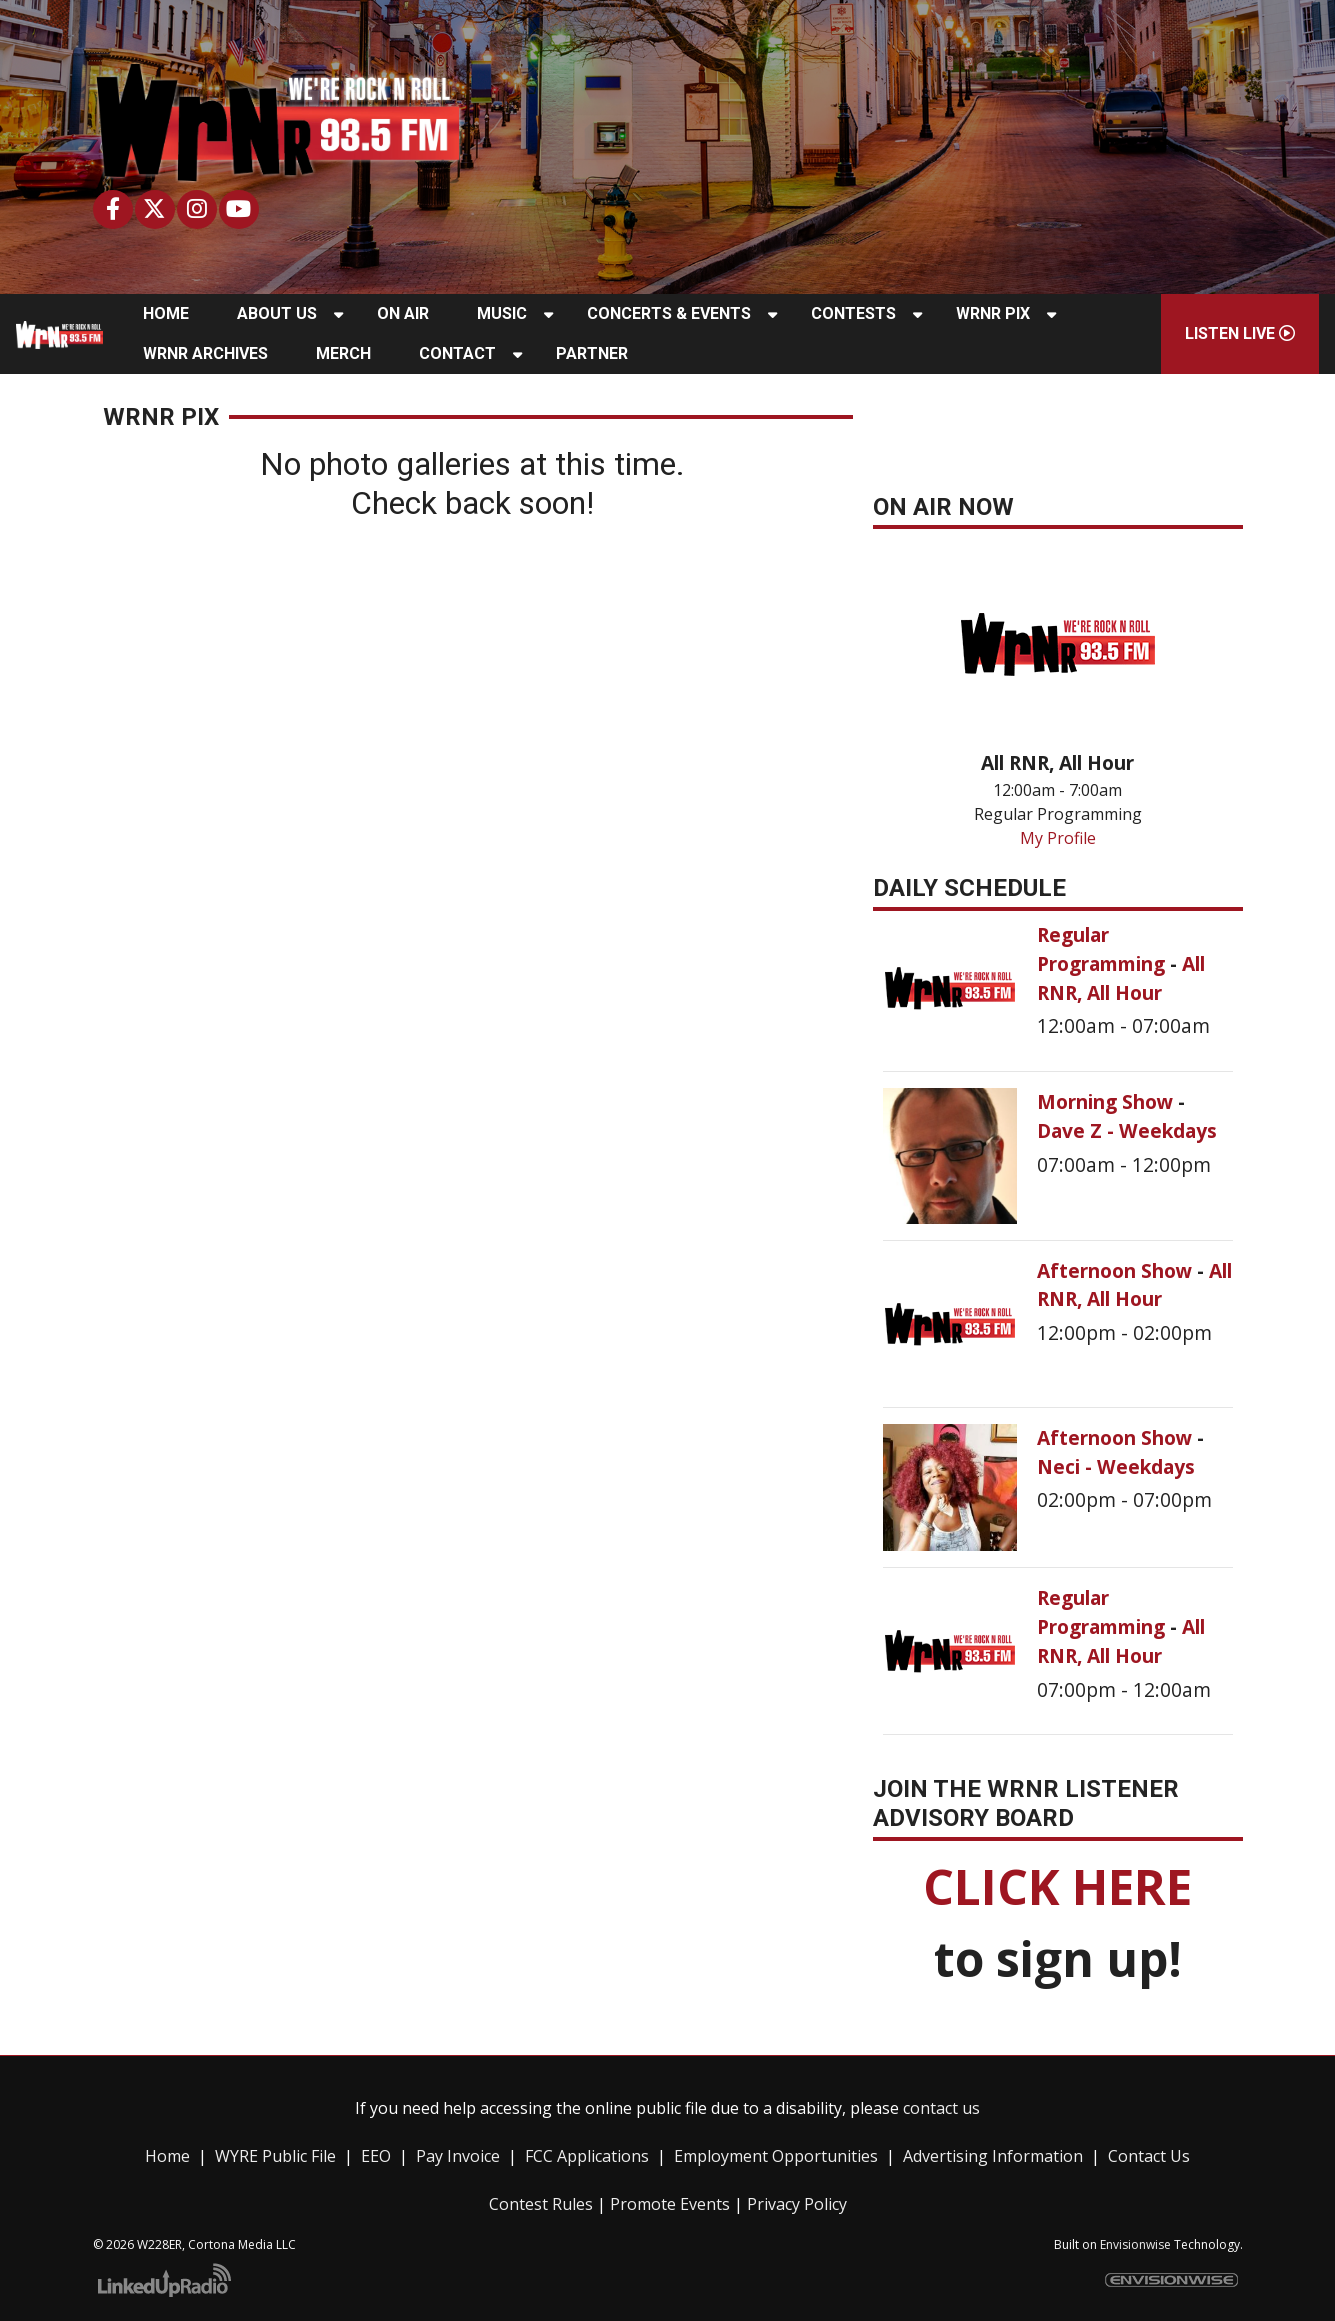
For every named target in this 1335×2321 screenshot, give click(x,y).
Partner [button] (592, 353)
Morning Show (1107, 1101)
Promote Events (670, 2204)
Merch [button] (343, 353)
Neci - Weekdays (1116, 1466)
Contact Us (1149, 2156)
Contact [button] (457, 353)
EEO (376, 2156)
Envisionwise (1135, 2244)
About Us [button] (277, 313)
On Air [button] (403, 313)
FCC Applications (587, 2156)
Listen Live (1240, 333)
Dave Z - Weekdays (1127, 1130)
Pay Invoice (458, 2156)
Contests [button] (853, 313)
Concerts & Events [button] (669, 313)
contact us (941, 2108)
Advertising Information (993, 2156)
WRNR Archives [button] (205, 353)
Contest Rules (541, 2204)
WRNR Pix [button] (993, 313)
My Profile (1058, 838)
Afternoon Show (1117, 1270)
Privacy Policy (797, 2204)
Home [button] (166, 313)
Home (167, 2156)
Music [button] (502, 313)
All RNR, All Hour (1121, 978)
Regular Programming (1103, 949)
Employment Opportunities (776, 2156)
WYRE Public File (275, 2156)
